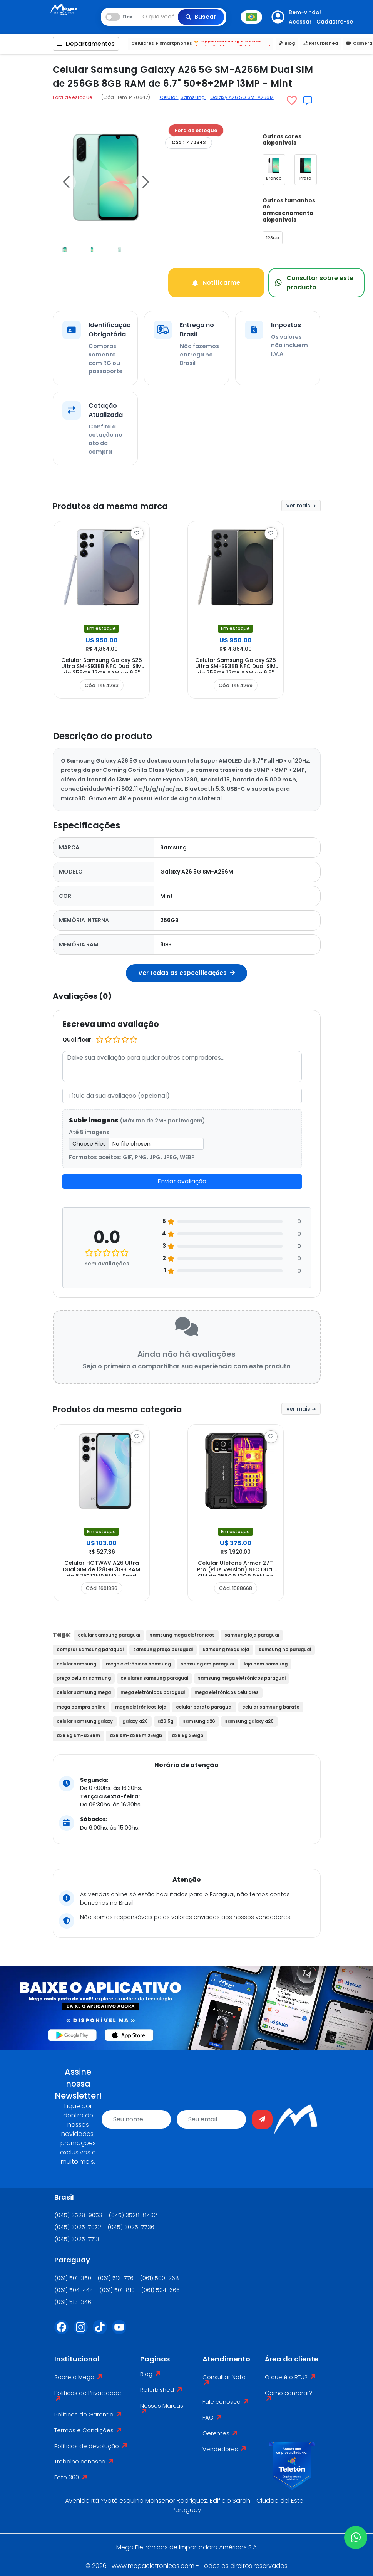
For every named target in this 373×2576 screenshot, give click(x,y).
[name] (136, 2116)
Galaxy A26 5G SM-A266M (242, 97)
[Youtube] (121, 2329)
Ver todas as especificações (186, 970)
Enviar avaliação (181, 1178)
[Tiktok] (102, 2329)
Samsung (193, 97)
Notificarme (216, 281)
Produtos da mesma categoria (133, 1406)
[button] (66, 182)
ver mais (301, 503)
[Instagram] (83, 2329)
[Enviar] (262, 2116)
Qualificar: (77, 1037)
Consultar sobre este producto (308, 281)
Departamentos (86, 43)
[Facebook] (64, 2329)
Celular (169, 97)
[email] (211, 2116)
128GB (272, 238)
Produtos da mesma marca (125, 503)
